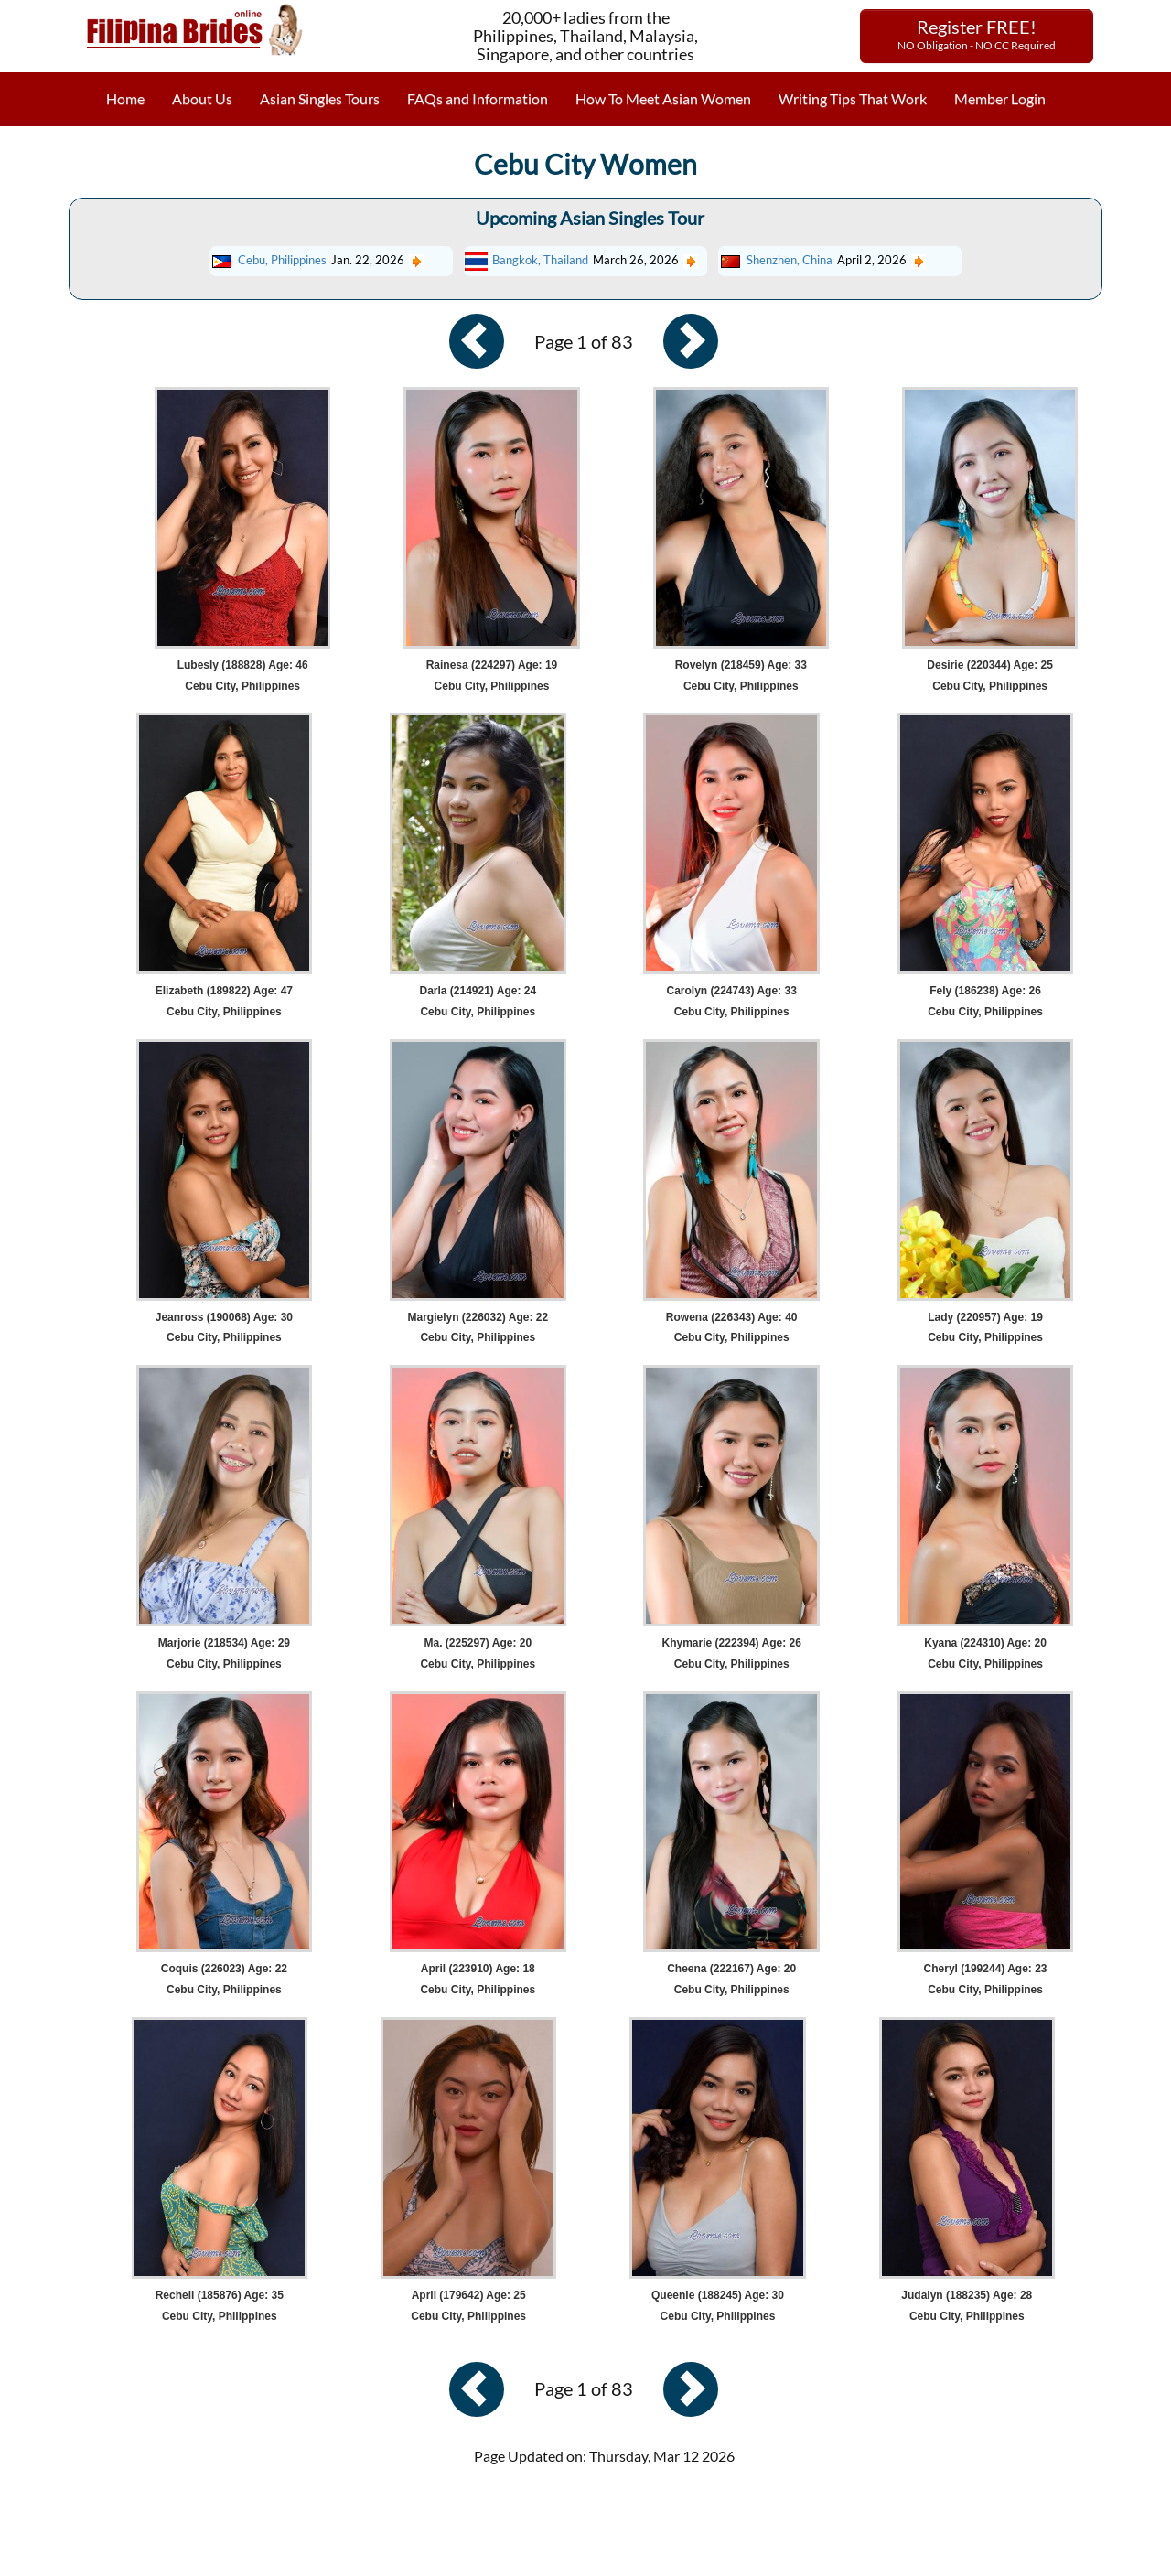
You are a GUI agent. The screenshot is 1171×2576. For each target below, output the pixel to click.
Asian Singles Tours (320, 98)
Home (125, 98)
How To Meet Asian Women (663, 98)
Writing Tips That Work (853, 98)
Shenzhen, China (790, 259)
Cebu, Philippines (282, 259)
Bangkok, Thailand (540, 259)
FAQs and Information (477, 98)
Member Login (1000, 98)
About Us (202, 98)
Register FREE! (976, 34)
